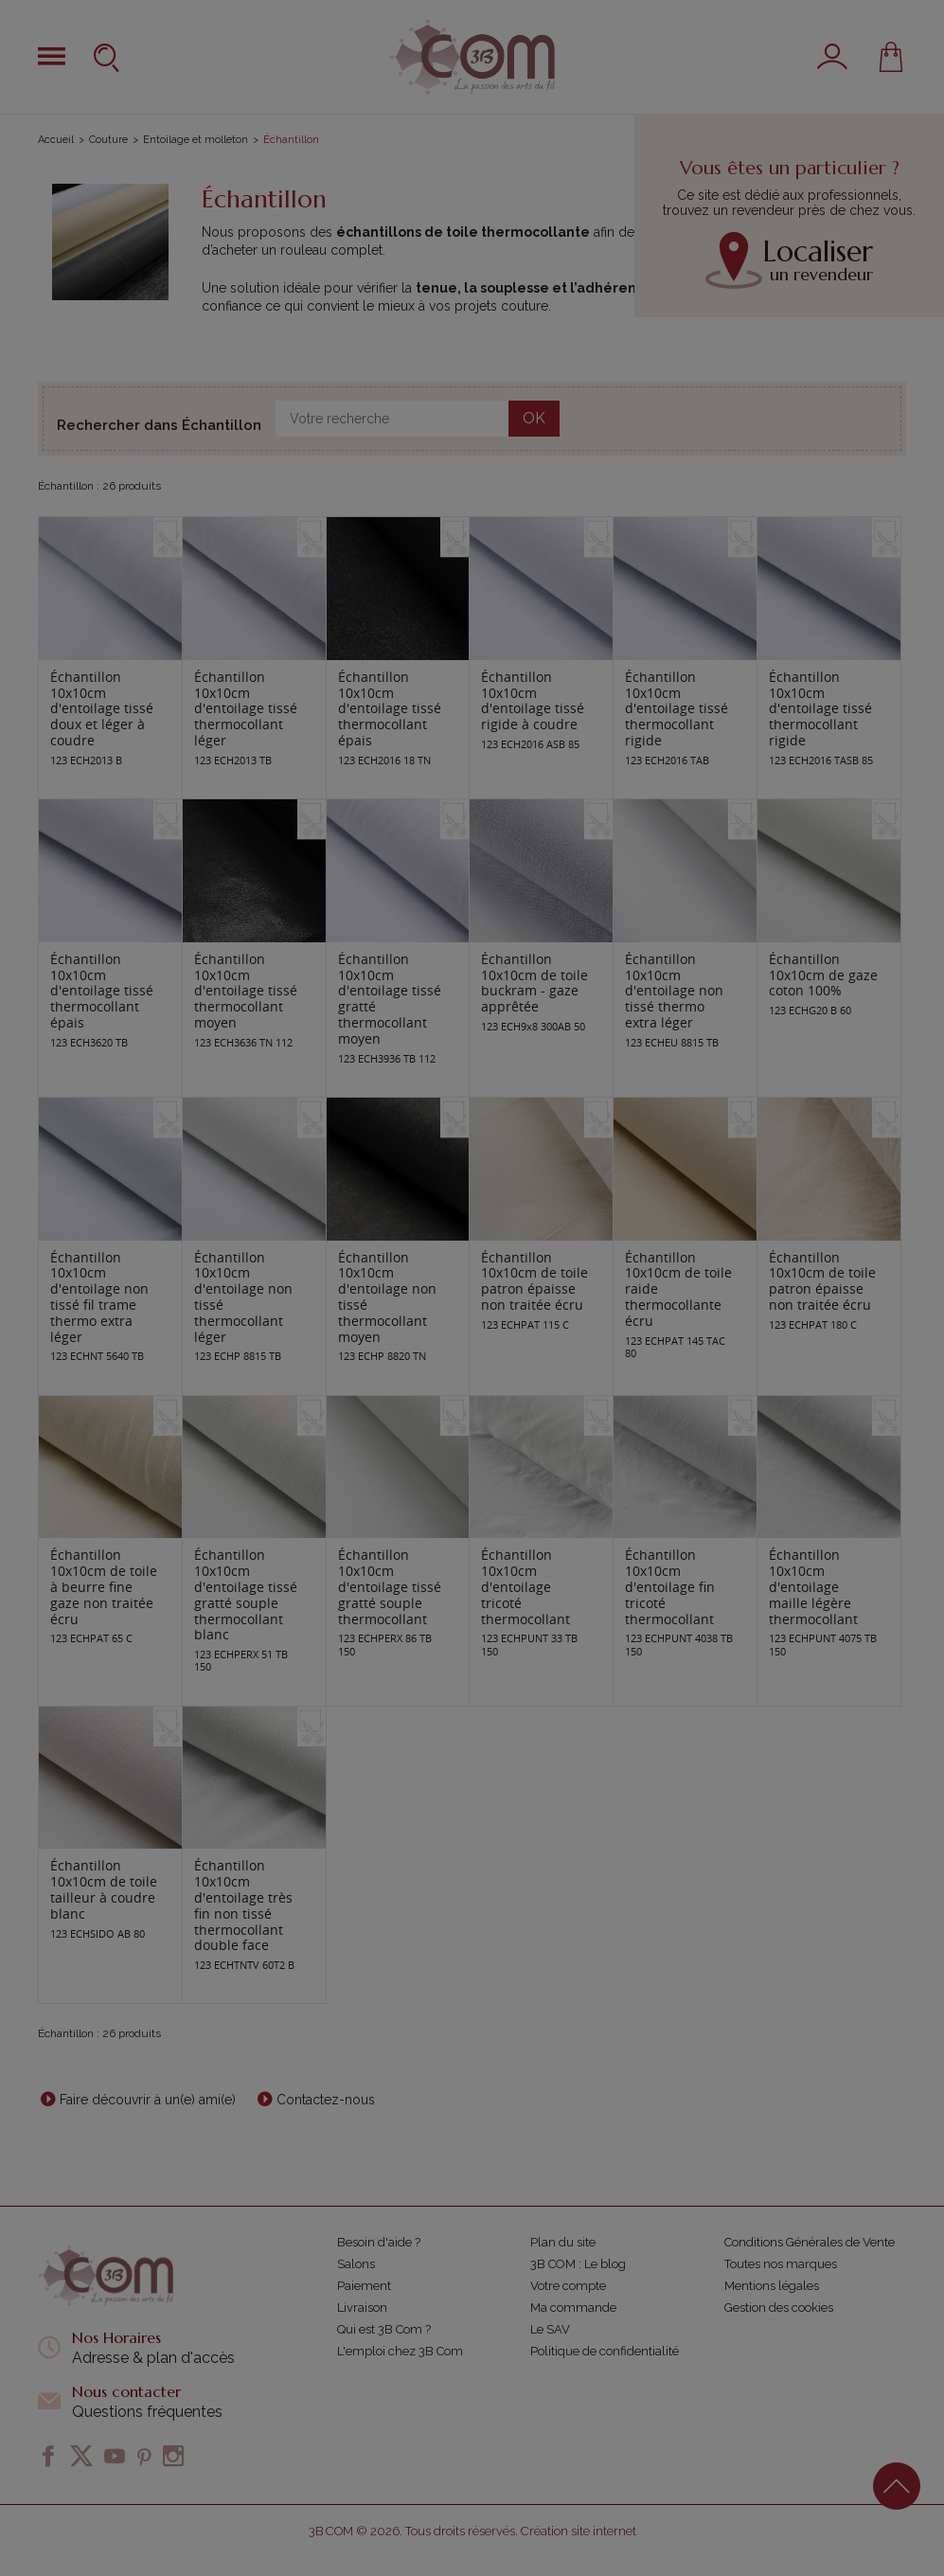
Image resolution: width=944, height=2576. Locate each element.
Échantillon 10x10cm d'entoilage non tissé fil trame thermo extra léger (99, 1297)
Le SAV (550, 2329)
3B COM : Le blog (578, 2264)
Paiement (364, 2286)
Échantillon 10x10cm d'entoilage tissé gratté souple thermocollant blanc (245, 1594)
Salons (356, 2264)
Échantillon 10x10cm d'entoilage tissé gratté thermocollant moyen (389, 998)
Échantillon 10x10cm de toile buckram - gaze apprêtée (534, 982)
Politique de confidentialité (604, 2351)
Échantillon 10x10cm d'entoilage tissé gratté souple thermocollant (389, 1586)
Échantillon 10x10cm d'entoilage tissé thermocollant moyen (245, 990)
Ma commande (573, 2307)
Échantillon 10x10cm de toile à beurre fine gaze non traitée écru (103, 1586)
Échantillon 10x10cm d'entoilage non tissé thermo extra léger (674, 990)
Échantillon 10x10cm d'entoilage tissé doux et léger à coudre (101, 708)
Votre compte (568, 2286)
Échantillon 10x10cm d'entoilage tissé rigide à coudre (532, 700)
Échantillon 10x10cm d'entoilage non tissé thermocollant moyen (387, 1297)
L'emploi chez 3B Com (400, 2351)
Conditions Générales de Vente (809, 2242)
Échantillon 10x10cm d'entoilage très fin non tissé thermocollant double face (243, 1905)
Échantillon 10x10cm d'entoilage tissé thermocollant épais (389, 708)
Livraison (362, 2307)
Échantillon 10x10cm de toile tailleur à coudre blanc (103, 1889)
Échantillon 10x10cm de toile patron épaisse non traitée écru (534, 1281)
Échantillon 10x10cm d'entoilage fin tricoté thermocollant (670, 1586)
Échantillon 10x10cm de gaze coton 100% (823, 975)
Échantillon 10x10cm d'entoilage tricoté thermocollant (525, 1586)
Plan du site (563, 2242)
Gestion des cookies (778, 2307)
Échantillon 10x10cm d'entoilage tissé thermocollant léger (245, 708)
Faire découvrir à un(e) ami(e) (148, 2099)
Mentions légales (771, 2286)
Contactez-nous (325, 2099)
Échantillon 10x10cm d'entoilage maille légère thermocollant (813, 1586)
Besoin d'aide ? (378, 2242)
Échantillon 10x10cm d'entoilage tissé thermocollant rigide (676, 708)
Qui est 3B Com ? (384, 2329)
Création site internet (578, 2531)
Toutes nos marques (780, 2264)
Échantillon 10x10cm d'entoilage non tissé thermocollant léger (243, 1297)
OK (534, 418)
